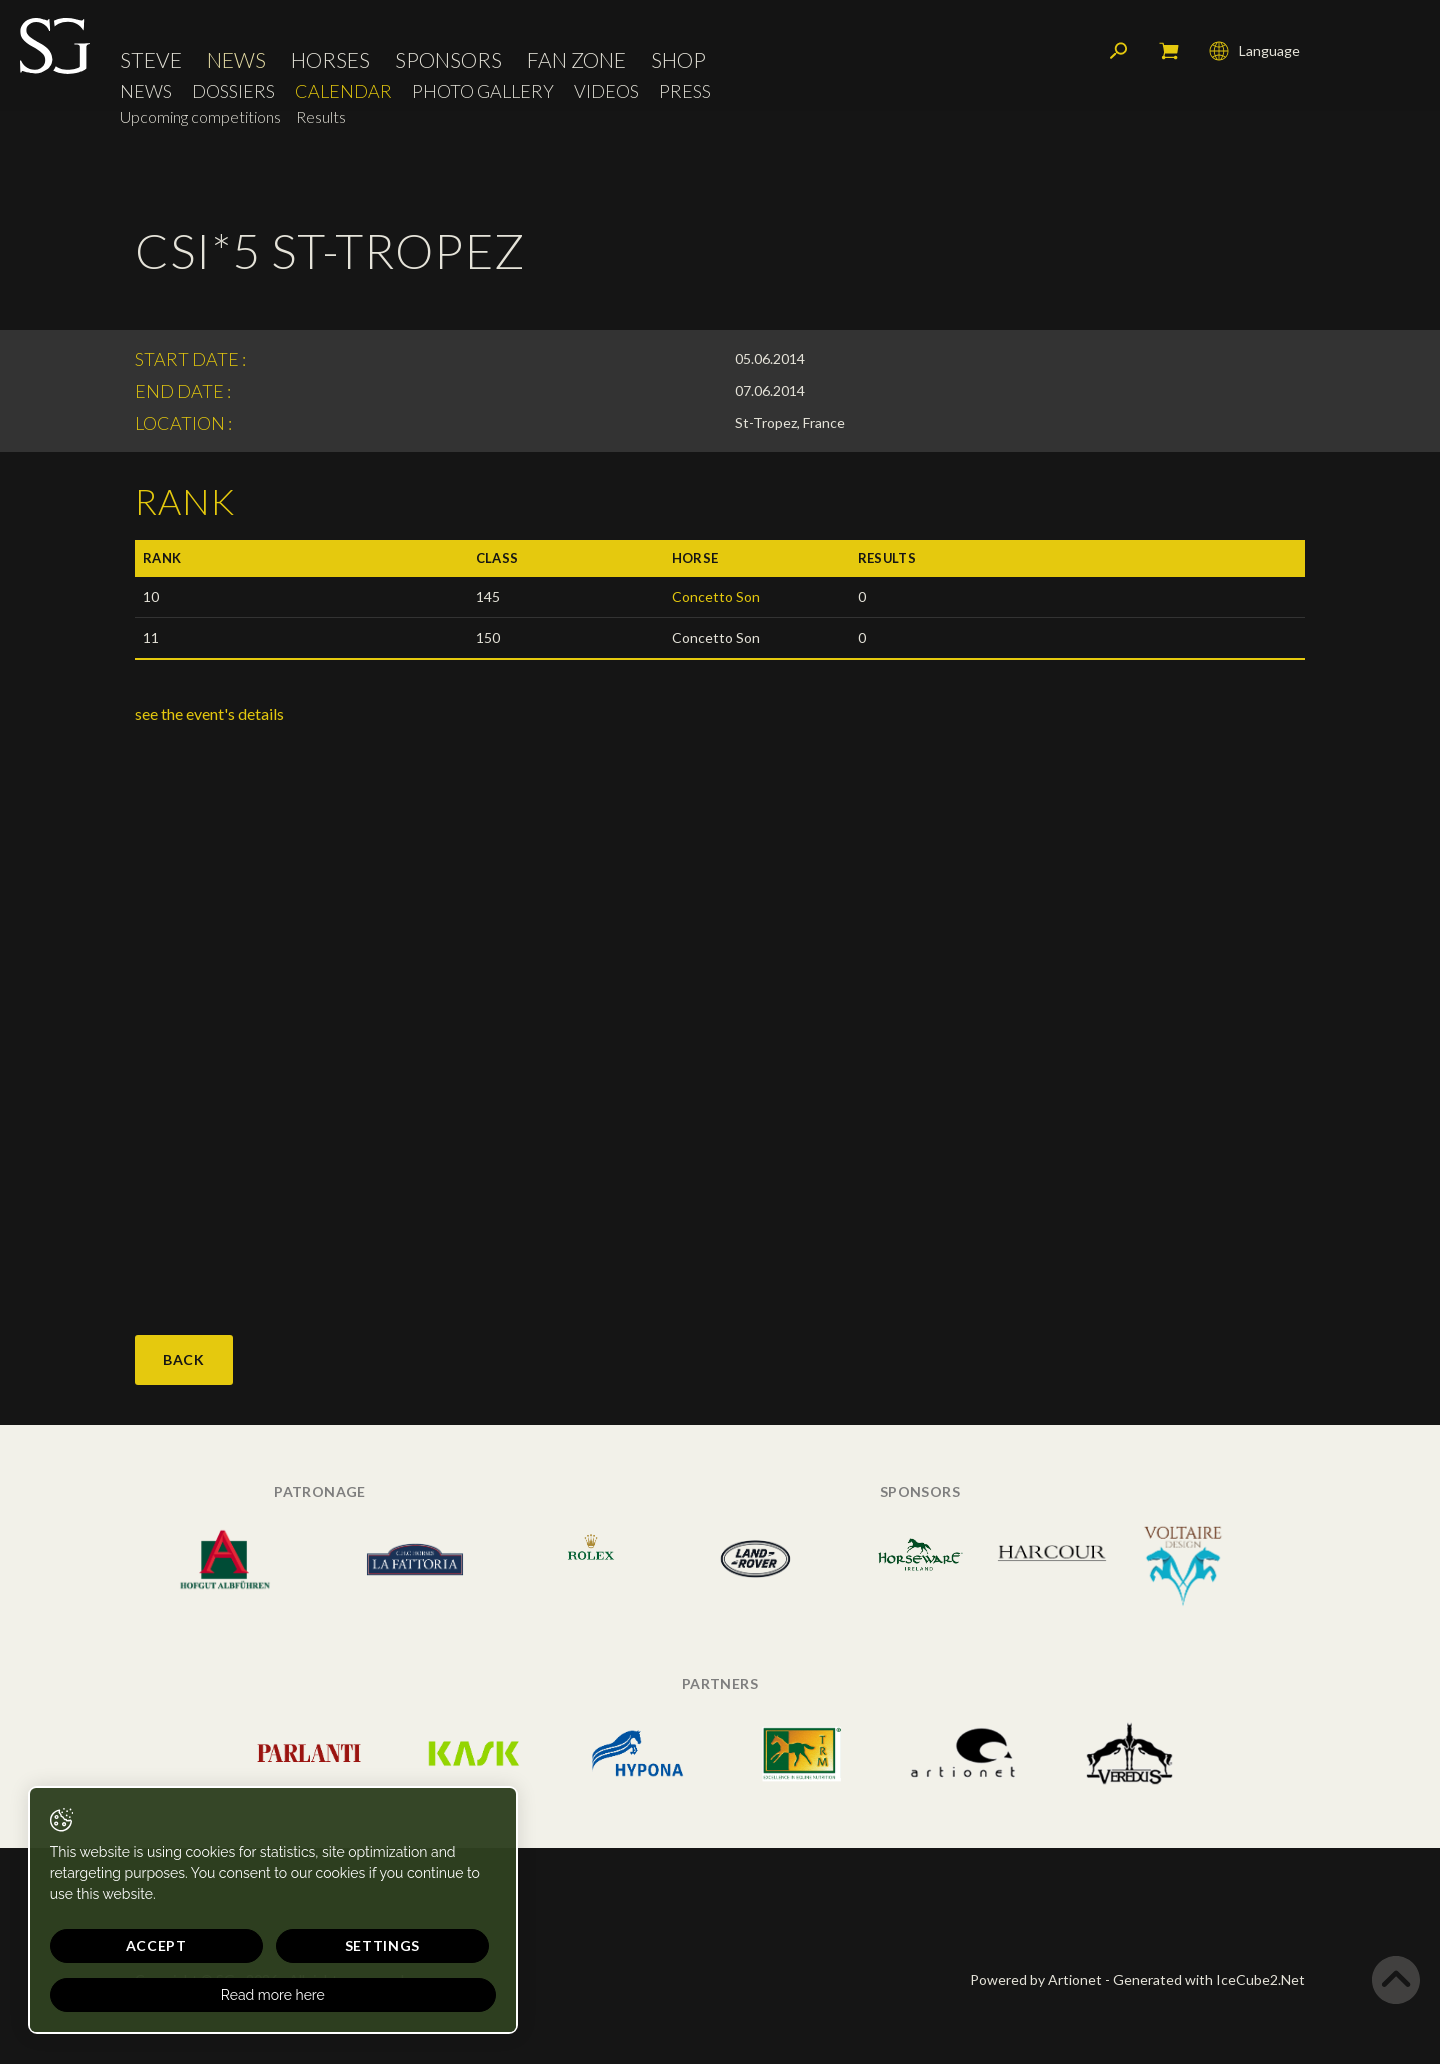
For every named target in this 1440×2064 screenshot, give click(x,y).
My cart (1169, 55)
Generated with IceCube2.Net (1209, 1979)
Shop (678, 64)
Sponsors (448, 64)
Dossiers (233, 95)
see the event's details (209, 713)
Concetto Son (716, 596)
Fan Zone (576, 64)
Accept (116, 1945)
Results (321, 121)
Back (184, 1359)
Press (685, 95)
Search (1119, 55)
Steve (151, 64)
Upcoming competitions (200, 121)
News (236, 64)
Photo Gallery (483, 95)
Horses (330, 64)
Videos (606, 95)
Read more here (192, 1995)
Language (1254, 55)
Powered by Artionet (1036, 1979)
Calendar (343, 95)
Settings (260, 1945)
